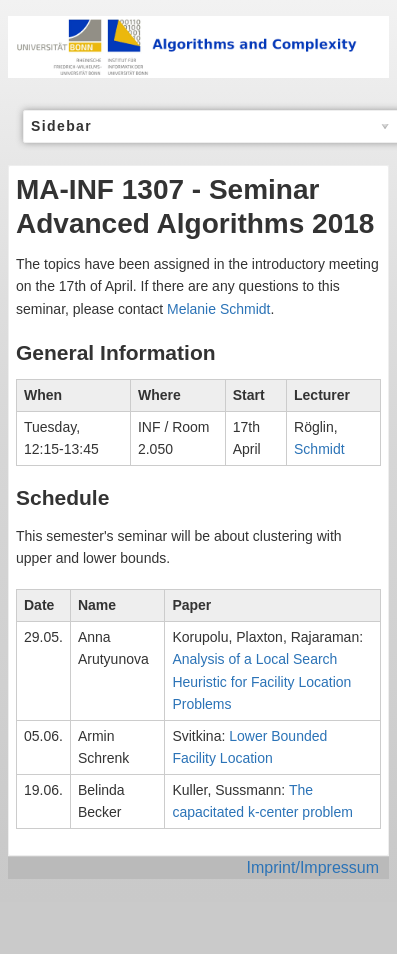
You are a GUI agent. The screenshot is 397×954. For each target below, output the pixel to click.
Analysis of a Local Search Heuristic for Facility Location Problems (261, 681)
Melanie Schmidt (219, 309)
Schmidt (319, 449)
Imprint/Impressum (313, 867)
